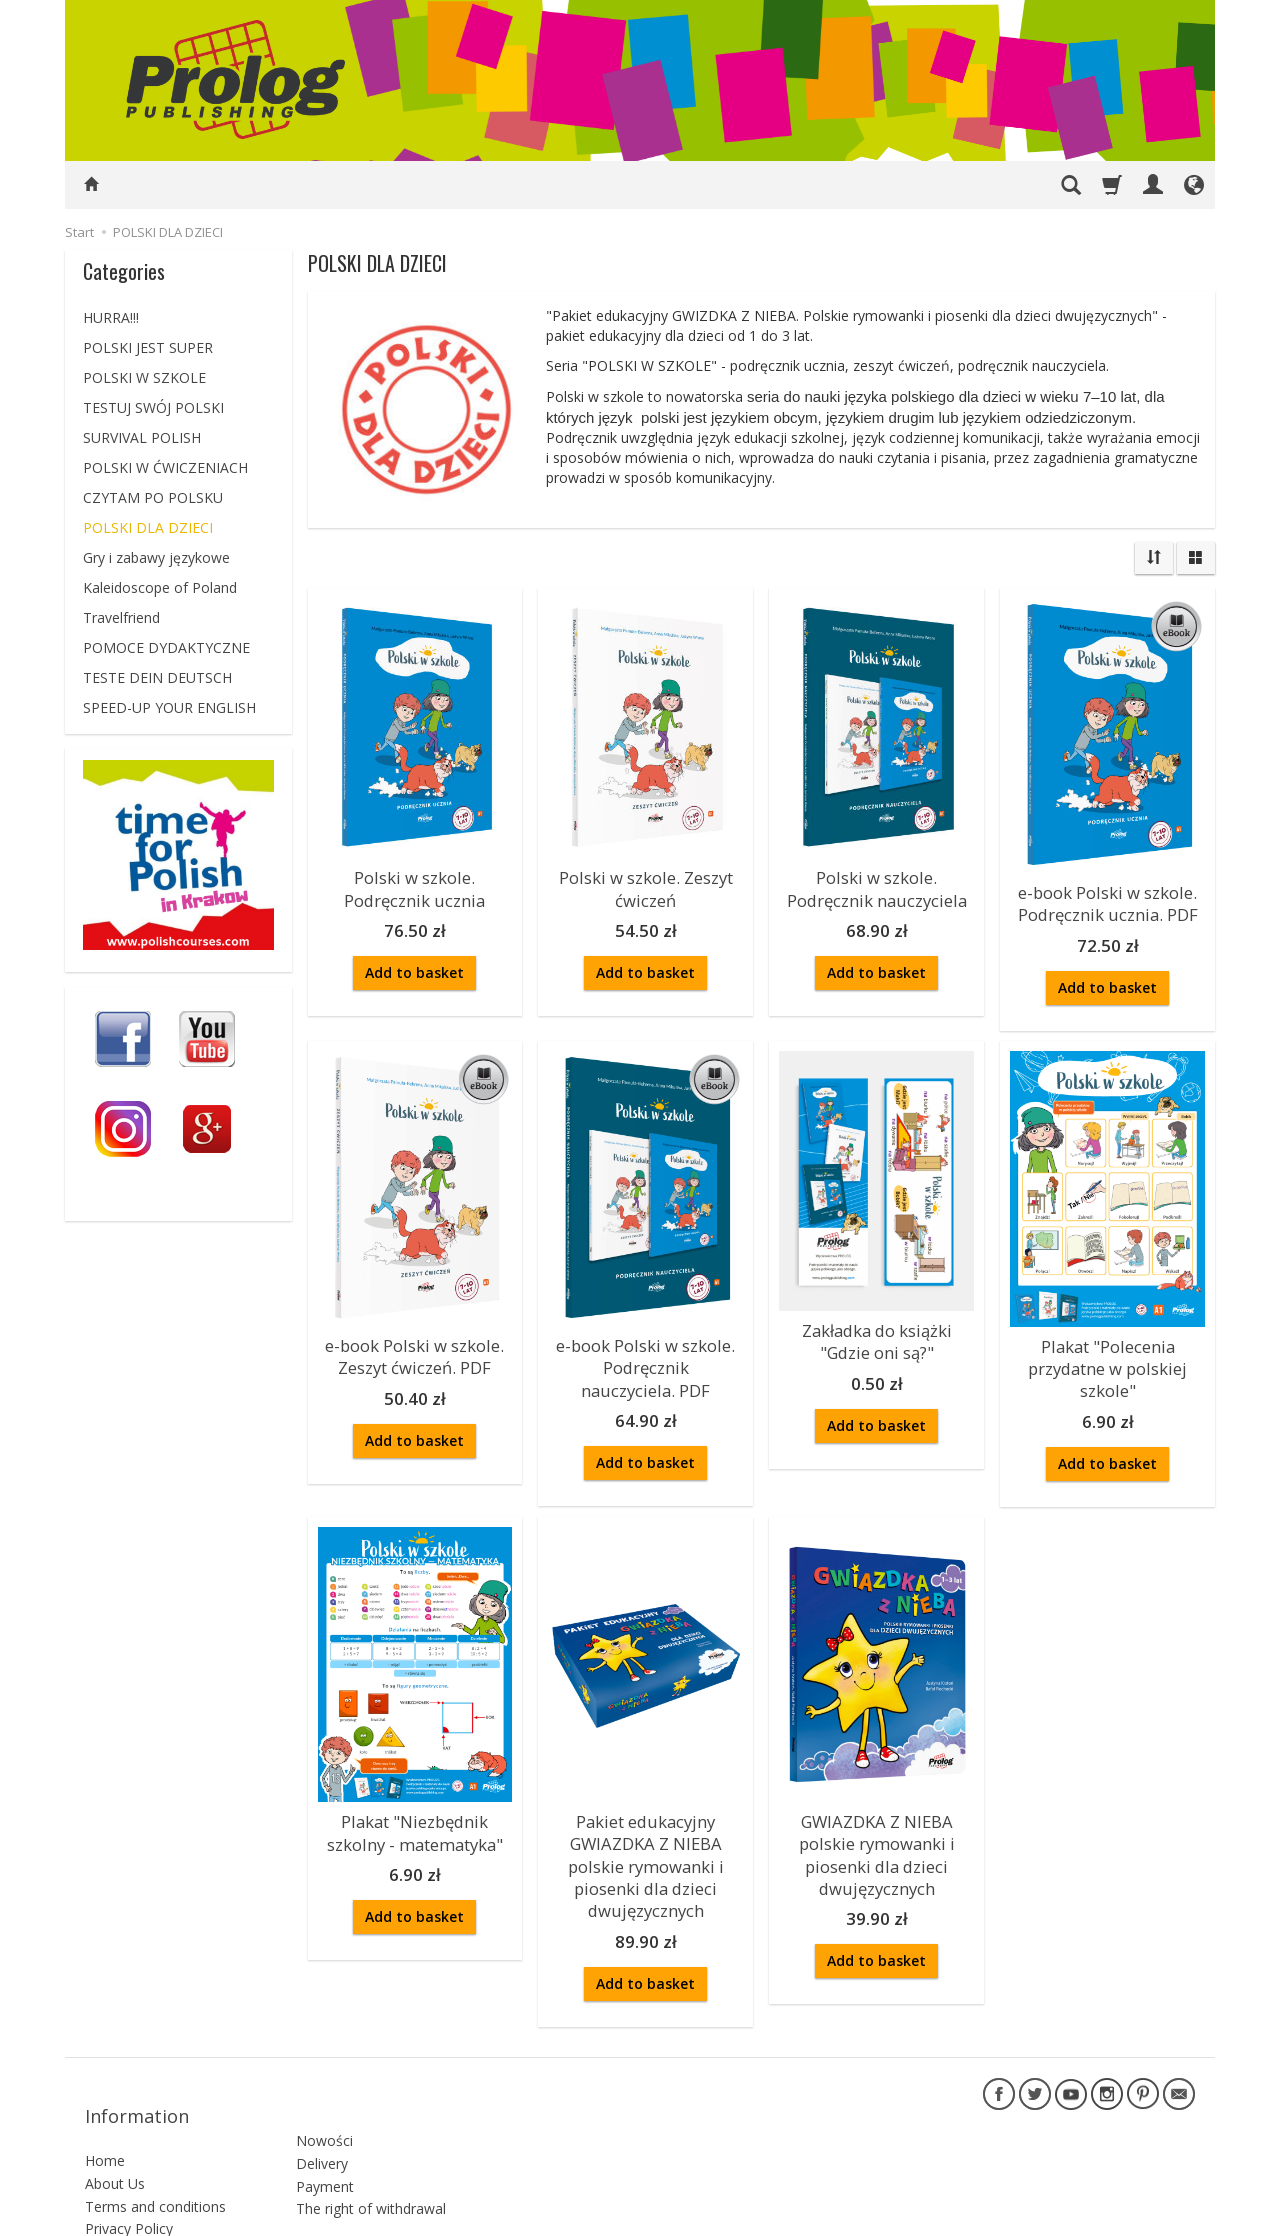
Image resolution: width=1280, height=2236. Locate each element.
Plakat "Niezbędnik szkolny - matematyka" (415, 1809)
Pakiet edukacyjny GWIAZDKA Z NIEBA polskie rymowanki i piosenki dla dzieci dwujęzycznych (646, 1836)
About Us (115, 2112)
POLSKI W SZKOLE (144, 377)
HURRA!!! (111, 317)
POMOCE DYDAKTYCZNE (166, 647)
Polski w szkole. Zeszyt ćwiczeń (646, 884)
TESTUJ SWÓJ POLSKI (153, 407)
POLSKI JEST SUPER (148, 347)
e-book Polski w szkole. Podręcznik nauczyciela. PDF (645, 1354)
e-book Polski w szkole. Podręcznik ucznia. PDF (1108, 899)
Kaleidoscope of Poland (160, 587)
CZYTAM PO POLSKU (153, 497)
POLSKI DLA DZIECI (148, 527)
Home (105, 2089)
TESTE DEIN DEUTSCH (157, 677)
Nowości (324, 2059)
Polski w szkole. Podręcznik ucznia (415, 884)
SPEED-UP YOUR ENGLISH (169, 707)
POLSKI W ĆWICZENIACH (165, 467)
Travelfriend (121, 617)
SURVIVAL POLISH (142, 437)
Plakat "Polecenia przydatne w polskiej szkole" (1108, 1355)
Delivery (322, 2082)
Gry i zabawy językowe (156, 557)
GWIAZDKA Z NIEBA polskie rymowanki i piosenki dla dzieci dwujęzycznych (877, 1827)
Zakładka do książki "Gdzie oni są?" (877, 1329)
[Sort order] (1154, 558)
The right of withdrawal (371, 2127)
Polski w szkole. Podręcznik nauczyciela (877, 884)
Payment (325, 2104)
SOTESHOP (1165, 2215)
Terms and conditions (155, 2134)
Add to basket (414, 964)
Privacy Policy (129, 2157)
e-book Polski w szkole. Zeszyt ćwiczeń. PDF (415, 1344)
